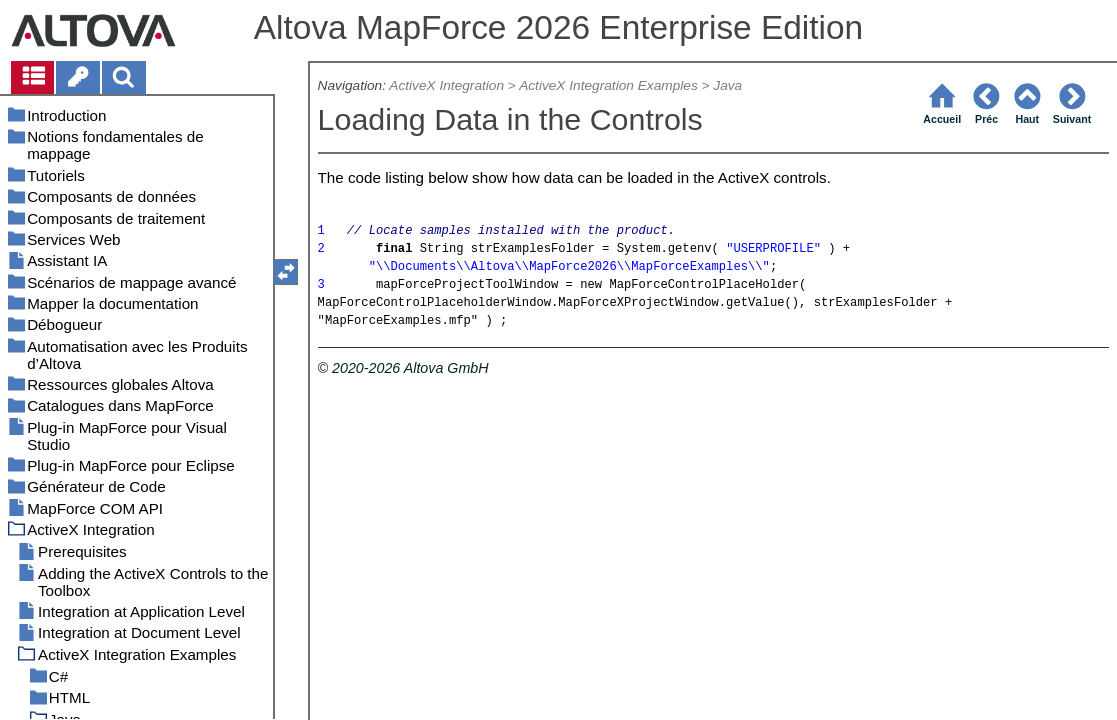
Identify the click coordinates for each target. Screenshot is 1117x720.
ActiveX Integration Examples (608, 85)
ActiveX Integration (446, 85)
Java (727, 85)
